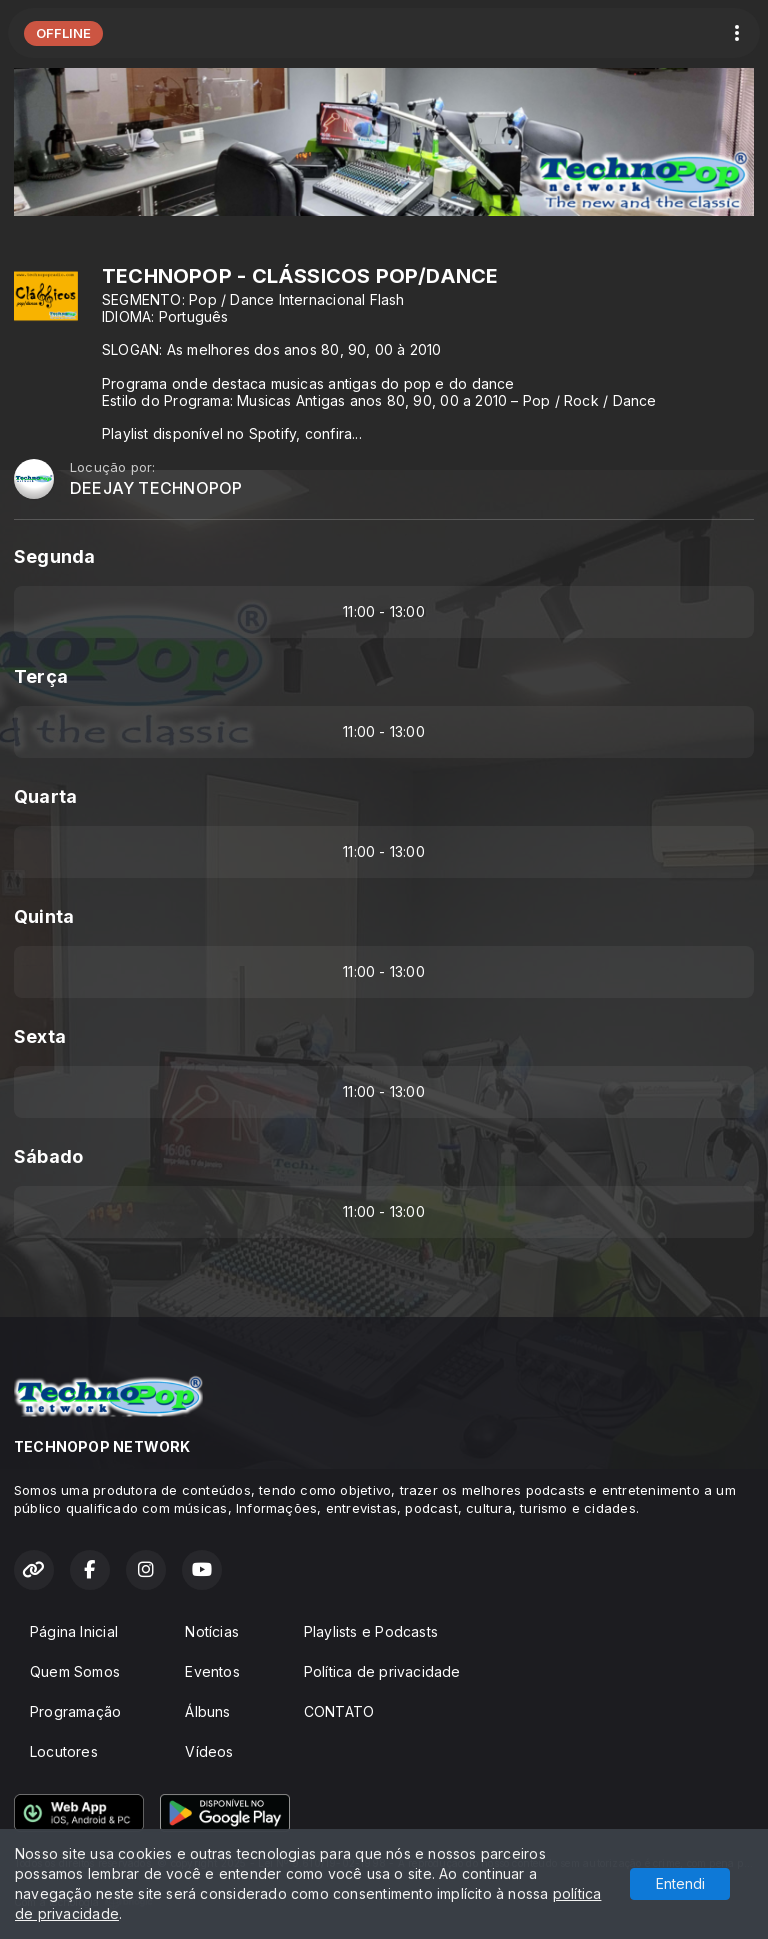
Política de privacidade (382, 1671)
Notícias (212, 1631)
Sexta (40, 1036)
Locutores (64, 1751)
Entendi (680, 1883)
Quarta (45, 796)
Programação (75, 1711)
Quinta (44, 916)
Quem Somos (75, 1671)
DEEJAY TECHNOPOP (156, 488)
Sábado (48, 1156)
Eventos (212, 1671)
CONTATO (339, 1711)
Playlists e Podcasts (371, 1631)
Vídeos (209, 1751)
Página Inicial (74, 1631)
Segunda (54, 556)
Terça (41, 676)
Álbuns (207, 1711)
